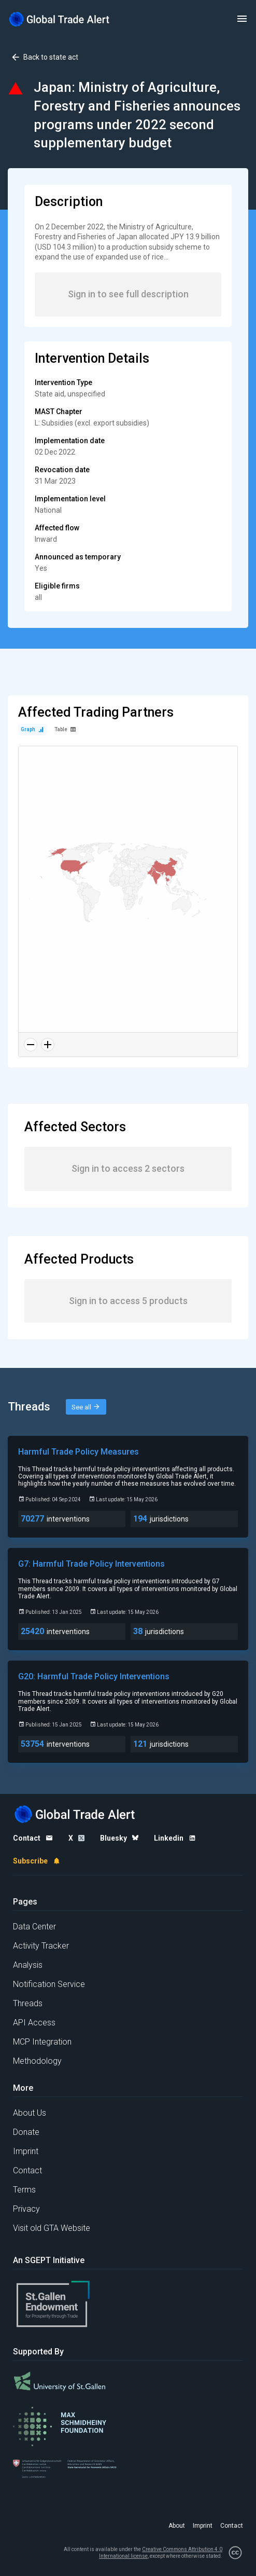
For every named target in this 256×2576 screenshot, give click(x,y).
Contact (27, 2170)
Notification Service (49, 1984)
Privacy (26, 2209)
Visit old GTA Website (51, 2228)
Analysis (27, 1965)
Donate (26, 2132)
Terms (24, 2190)
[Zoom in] (47, 1044)
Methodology (37, 2061)
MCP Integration (42, 2042)
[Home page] (59, 19)
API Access (34, 2022)
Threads (27, 2003)
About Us (29, 2113)
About (176, 2525)
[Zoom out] (30, 1044)
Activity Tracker (41, 1946)
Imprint (25, 2151)
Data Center (34, 1926)
